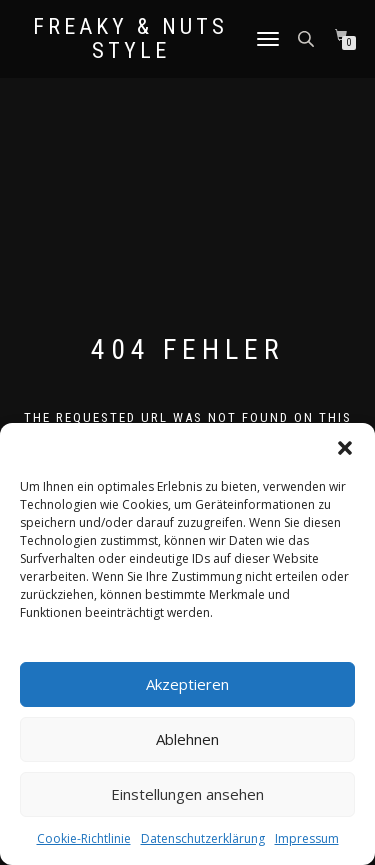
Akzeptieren (187, 684)
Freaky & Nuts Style (130, 39)
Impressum (307, 838)
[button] (345, 448)
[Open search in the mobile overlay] (308, 37)
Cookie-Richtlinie (84, 838)
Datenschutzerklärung (203, 838)
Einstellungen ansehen (187, 794)
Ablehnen (187, 739)
